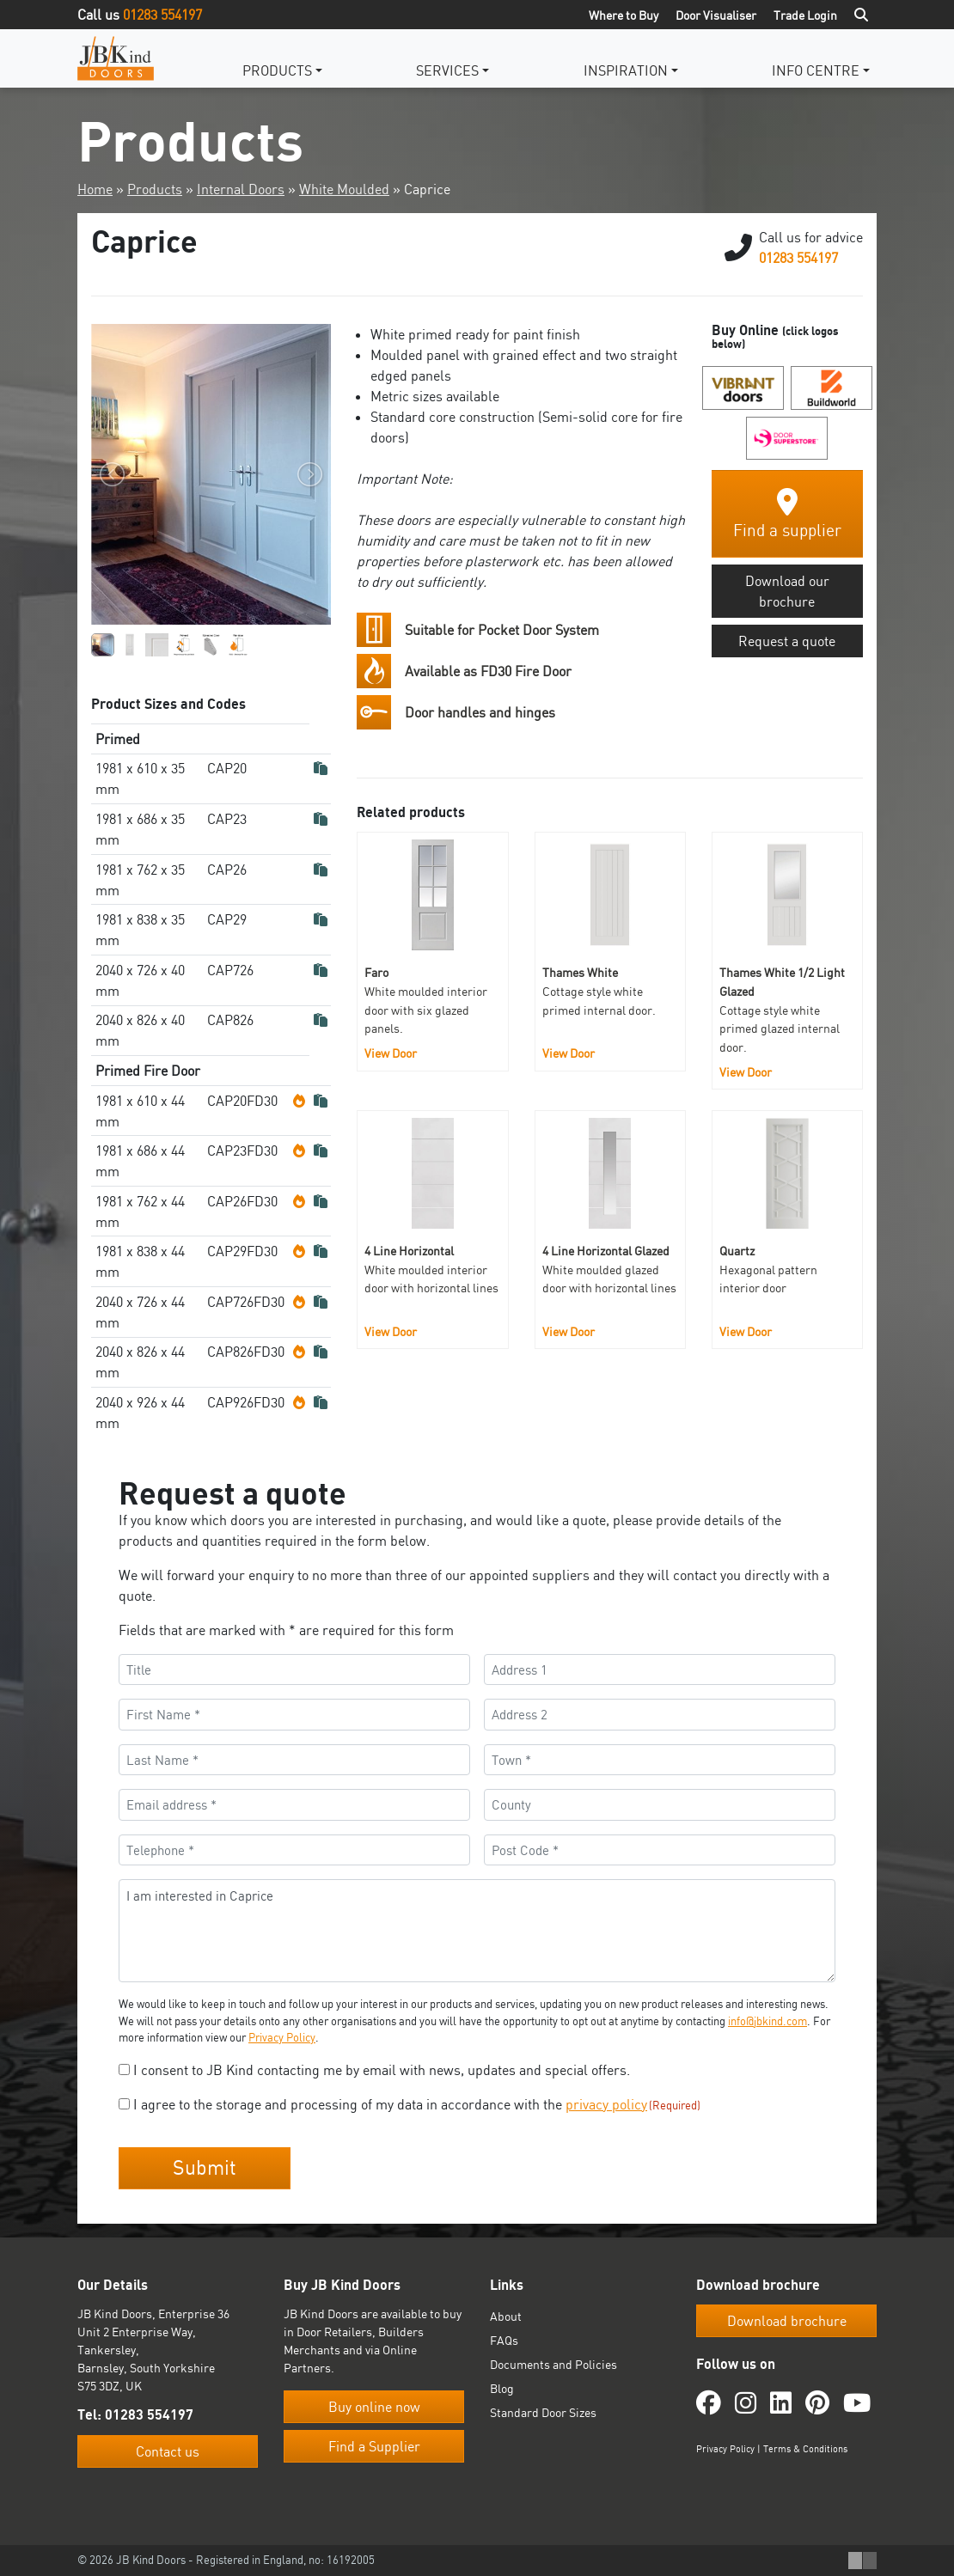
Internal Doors (240, 189)
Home (95, 189)
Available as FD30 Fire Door (488, 671)
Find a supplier (787, 514)
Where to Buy (623, 15)
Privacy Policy (281, 2037)
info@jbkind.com (767, 2021)
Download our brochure (787, 591)
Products (277, 70)
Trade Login (805, 15)
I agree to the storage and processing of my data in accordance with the (416, 2104)
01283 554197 (162, 14)
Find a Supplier (374, 2446)
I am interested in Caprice (477, 1930)
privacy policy (606, 2104)
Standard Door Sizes (543, 2412)
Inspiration (626, 70)
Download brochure (787, 2320)
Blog (502, 2388)
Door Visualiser (716, 15)
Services (447, 70)
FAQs (504, 2340)
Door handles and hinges (480, 712)
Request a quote (786, 641)
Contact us (167, 2451)
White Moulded (344, 189)
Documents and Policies (553, 2364)
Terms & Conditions (805, 2449)
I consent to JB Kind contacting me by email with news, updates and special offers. (381, 2070)
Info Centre (815, 70)
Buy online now (374, 2406)
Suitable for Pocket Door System (502, 629)
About (506, 2316)
